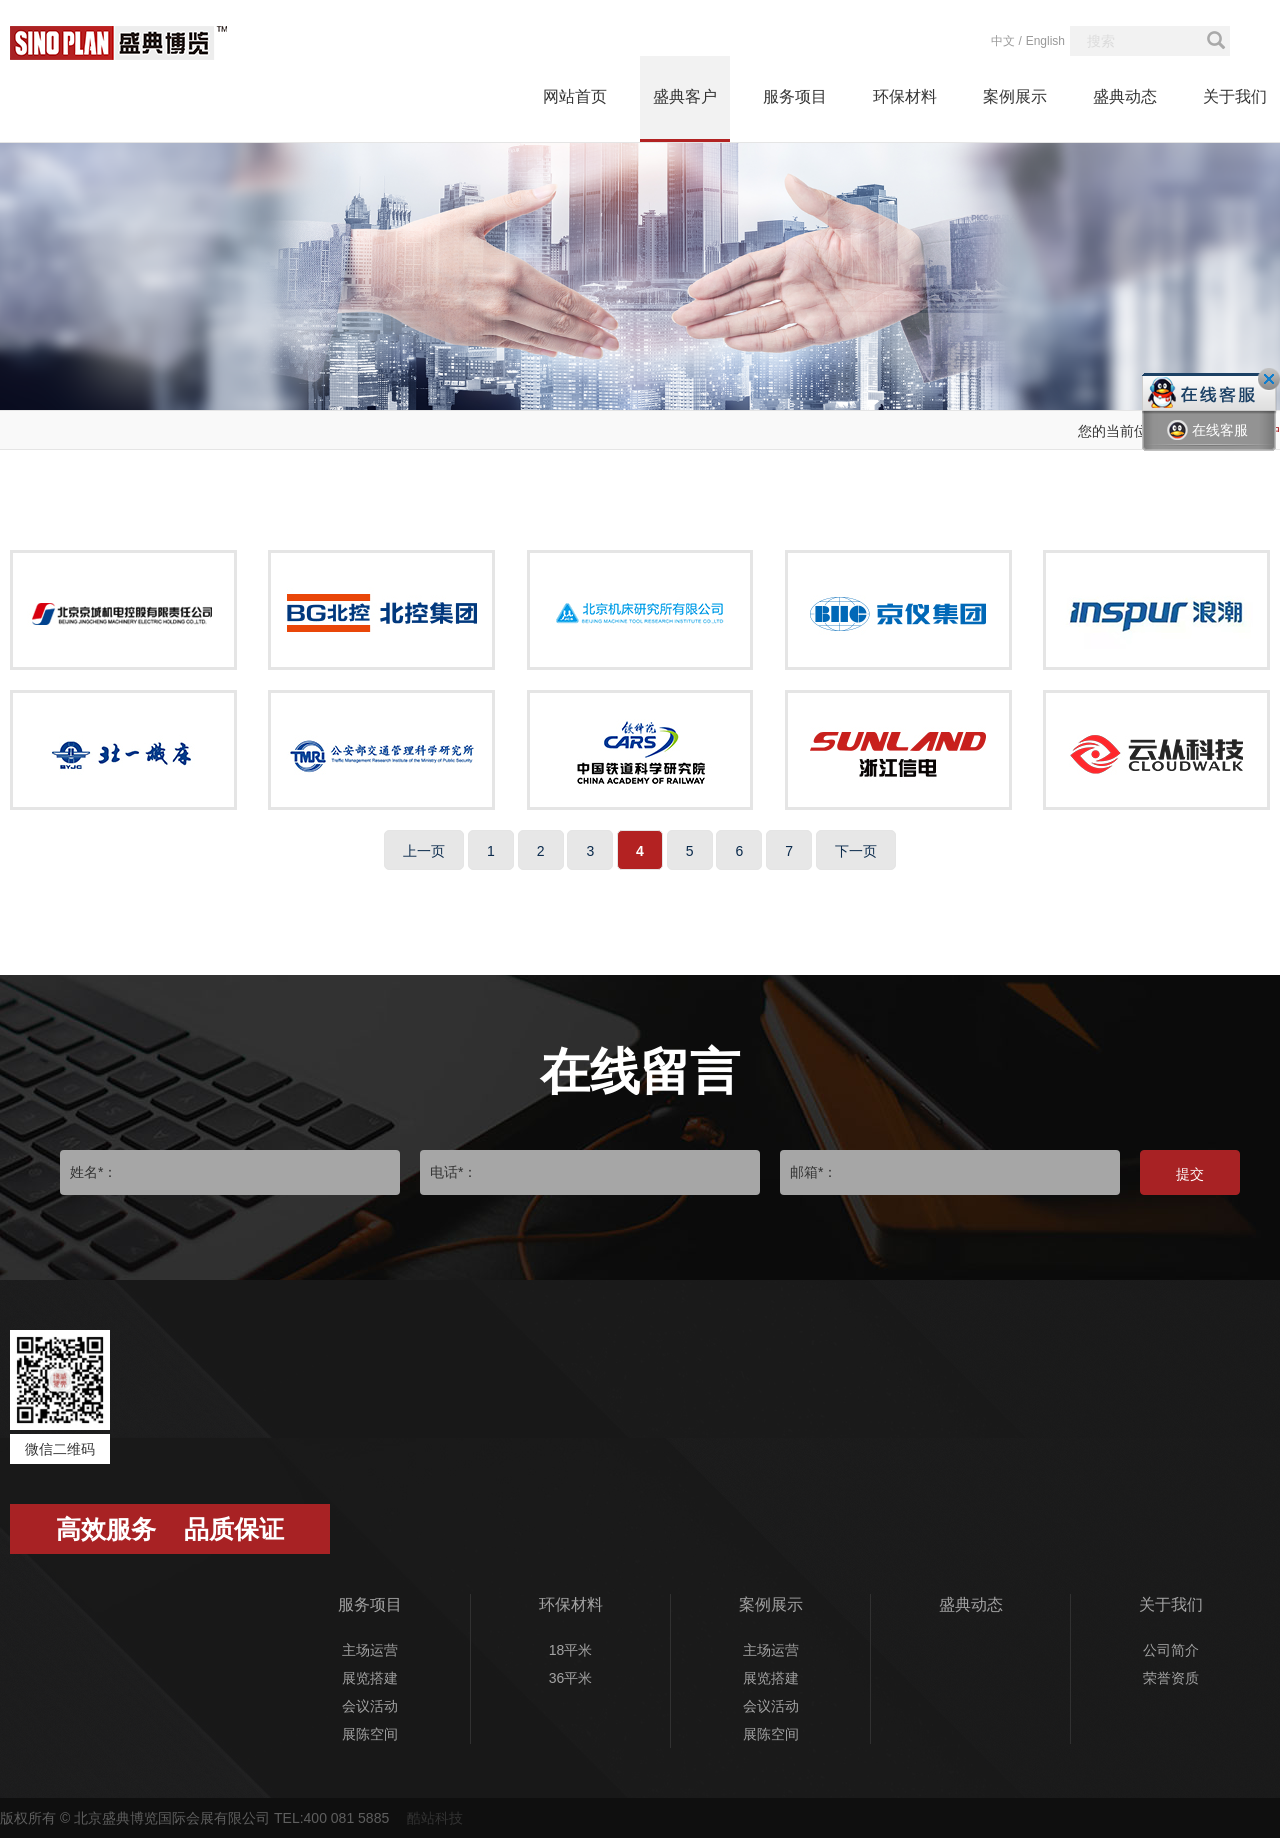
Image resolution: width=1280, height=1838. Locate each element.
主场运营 (370, 1650)
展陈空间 (370, 1734)
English (1045, 41)
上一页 (424, 851)
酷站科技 (435, 1818)
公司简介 (1171, 1650)
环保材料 (905, 96)
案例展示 (1015, 96)
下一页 (856, 851)
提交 (1190, 1174)
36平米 (571, 1678)
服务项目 (795, 96)
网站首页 (575, 96)
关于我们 (1235, 96)
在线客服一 (1207, 445)
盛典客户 (685, 96)
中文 (1003, 41)
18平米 (571, 1650)
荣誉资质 (1171, 1678)
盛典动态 (1125, 96)
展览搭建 (370, 1678)
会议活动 (370, 1706)
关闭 (1269, 379)
